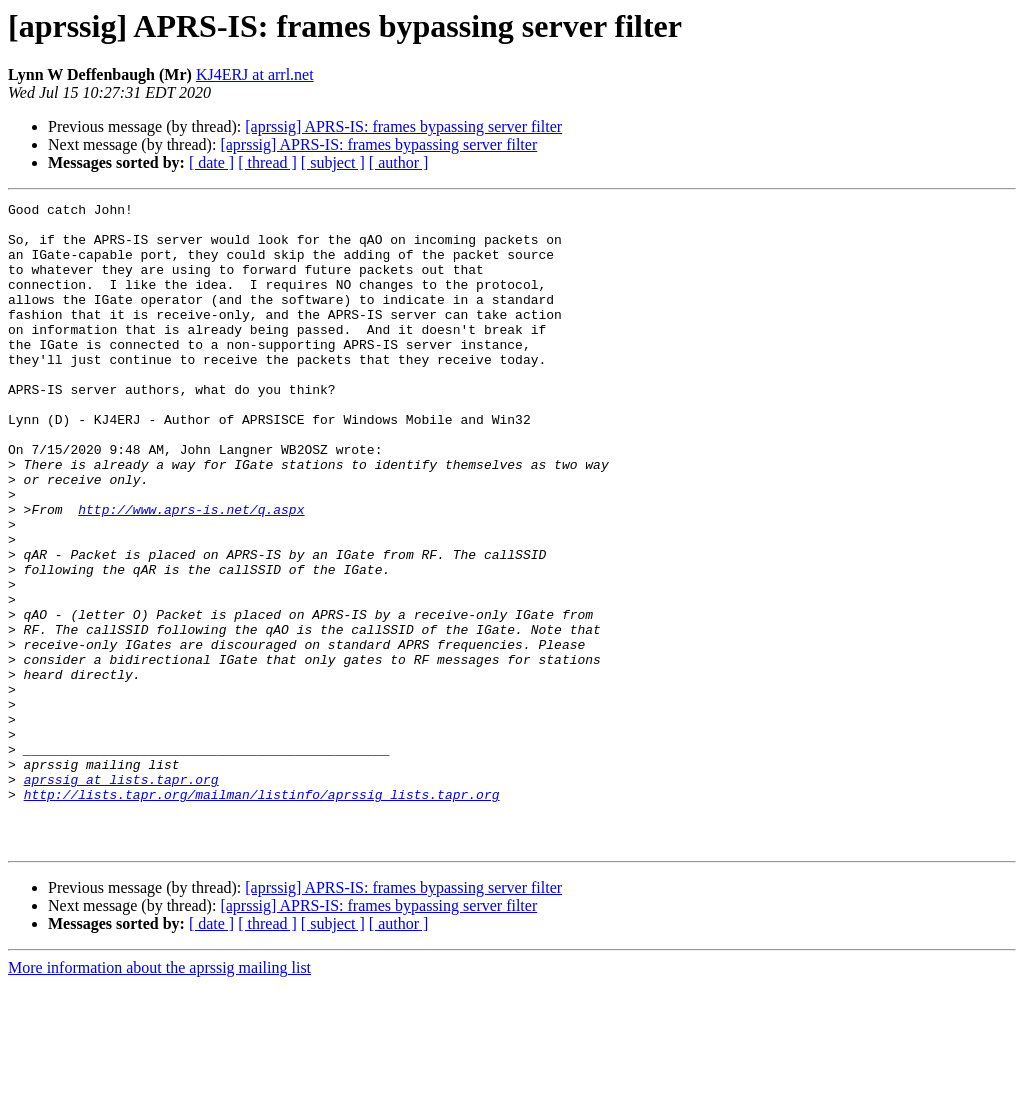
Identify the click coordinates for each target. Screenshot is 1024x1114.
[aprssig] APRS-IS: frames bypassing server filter (403, 126)
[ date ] (211, 162)
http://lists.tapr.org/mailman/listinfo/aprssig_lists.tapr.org (262, 914)
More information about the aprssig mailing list (159, 1096)
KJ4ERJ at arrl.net (255, 74)
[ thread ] (267, 162)
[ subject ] (333, 162)
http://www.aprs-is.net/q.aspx (191, 572)
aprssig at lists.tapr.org (121, 896)
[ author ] (399, 162)
